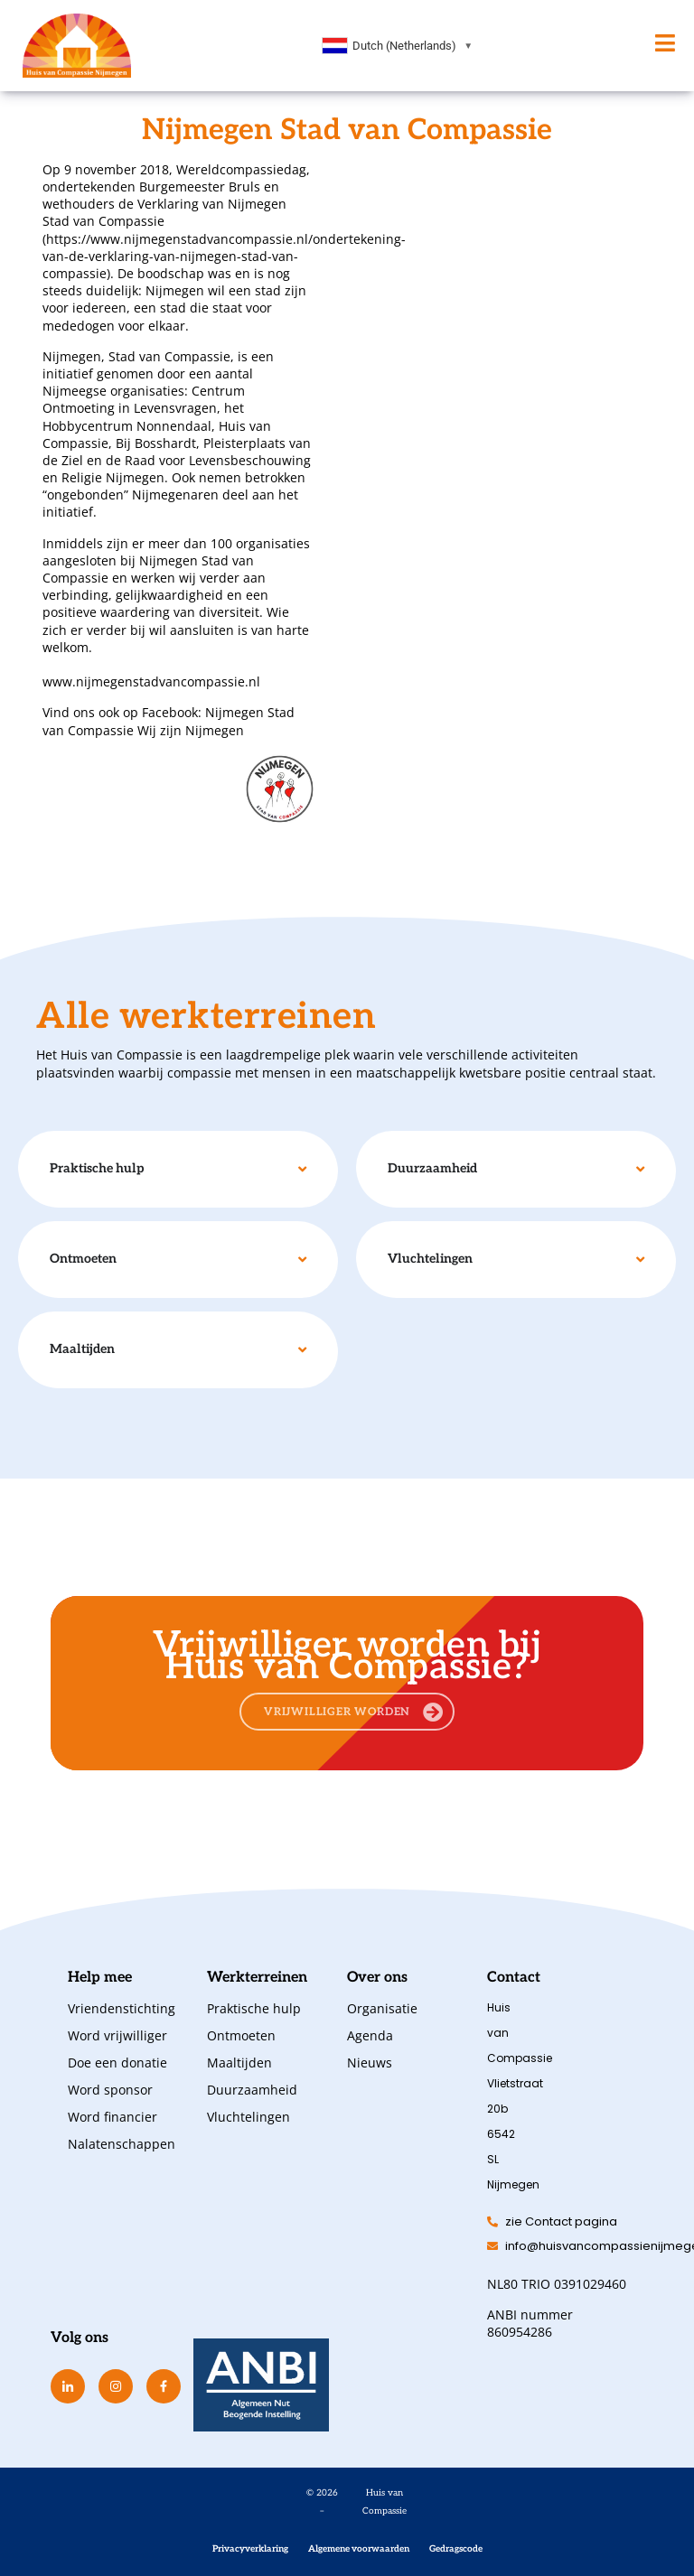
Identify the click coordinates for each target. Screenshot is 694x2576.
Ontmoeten (241, 2035)
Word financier (112, 2116)
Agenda (370, 2035)
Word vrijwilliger (117, 2035)
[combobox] (397, 46)
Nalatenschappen (120, 2143)
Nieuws (369, 2062)
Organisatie (382, 2008)
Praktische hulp (254, 2008)
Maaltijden (239, 2062)
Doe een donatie (117, 2062)
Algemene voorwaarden (358, 2548)
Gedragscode (456, 2548)
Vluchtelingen (248, 2116)
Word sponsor (110, 2089)
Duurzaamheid (252, 2089)
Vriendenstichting (120, 2008)
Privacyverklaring (250, 2548)
